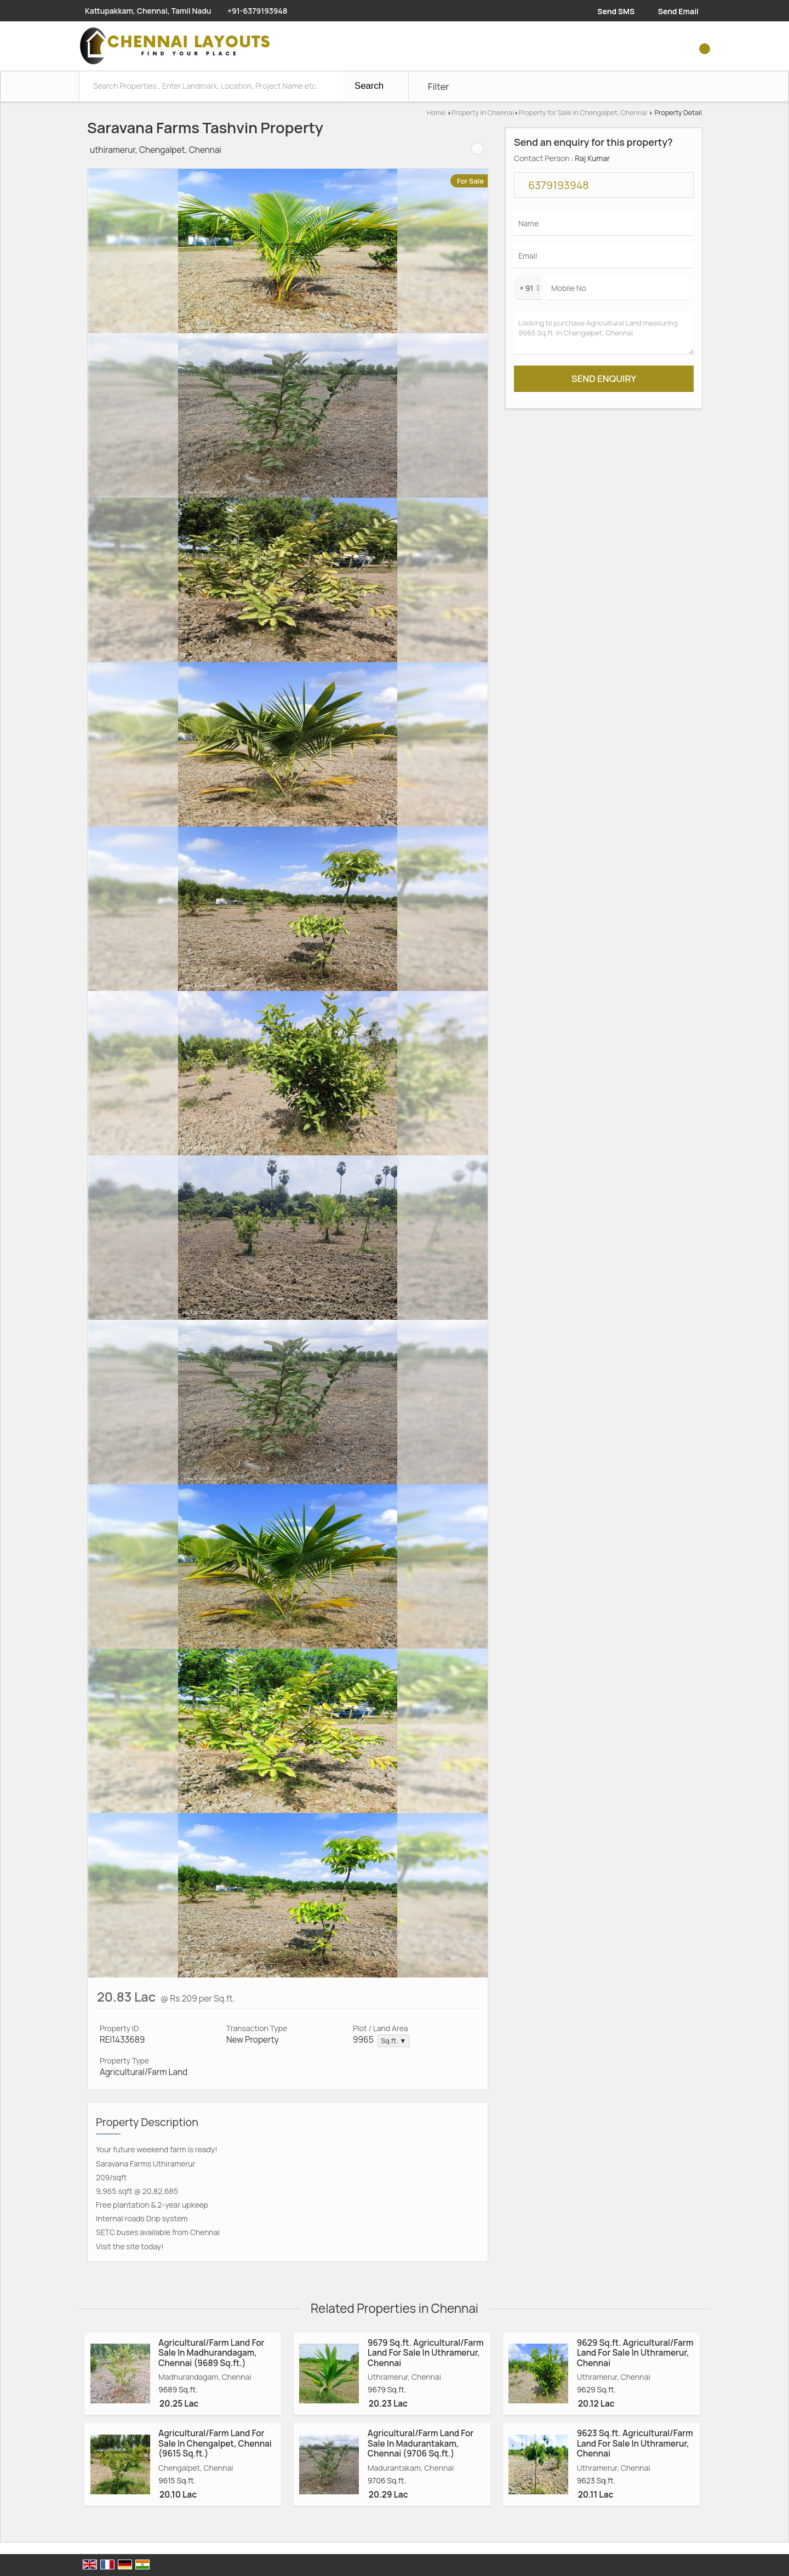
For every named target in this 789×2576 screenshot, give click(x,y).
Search (369, 86)
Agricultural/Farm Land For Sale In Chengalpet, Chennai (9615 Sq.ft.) (215, 2443)
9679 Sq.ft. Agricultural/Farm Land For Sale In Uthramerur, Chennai (426, 2353)
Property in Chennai (482, 112)
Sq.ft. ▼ (393, 2040)
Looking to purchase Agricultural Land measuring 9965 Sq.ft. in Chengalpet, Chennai (604, 333)
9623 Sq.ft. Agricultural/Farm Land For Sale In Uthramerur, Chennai (635, 2443)
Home (436, 112)
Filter (438, 86)
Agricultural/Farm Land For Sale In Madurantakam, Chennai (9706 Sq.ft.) (420, 2443)
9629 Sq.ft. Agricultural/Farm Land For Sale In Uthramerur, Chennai (635, 2353)
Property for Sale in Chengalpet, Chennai (582, 112)
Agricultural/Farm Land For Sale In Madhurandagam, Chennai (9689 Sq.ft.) (211, 2353)
